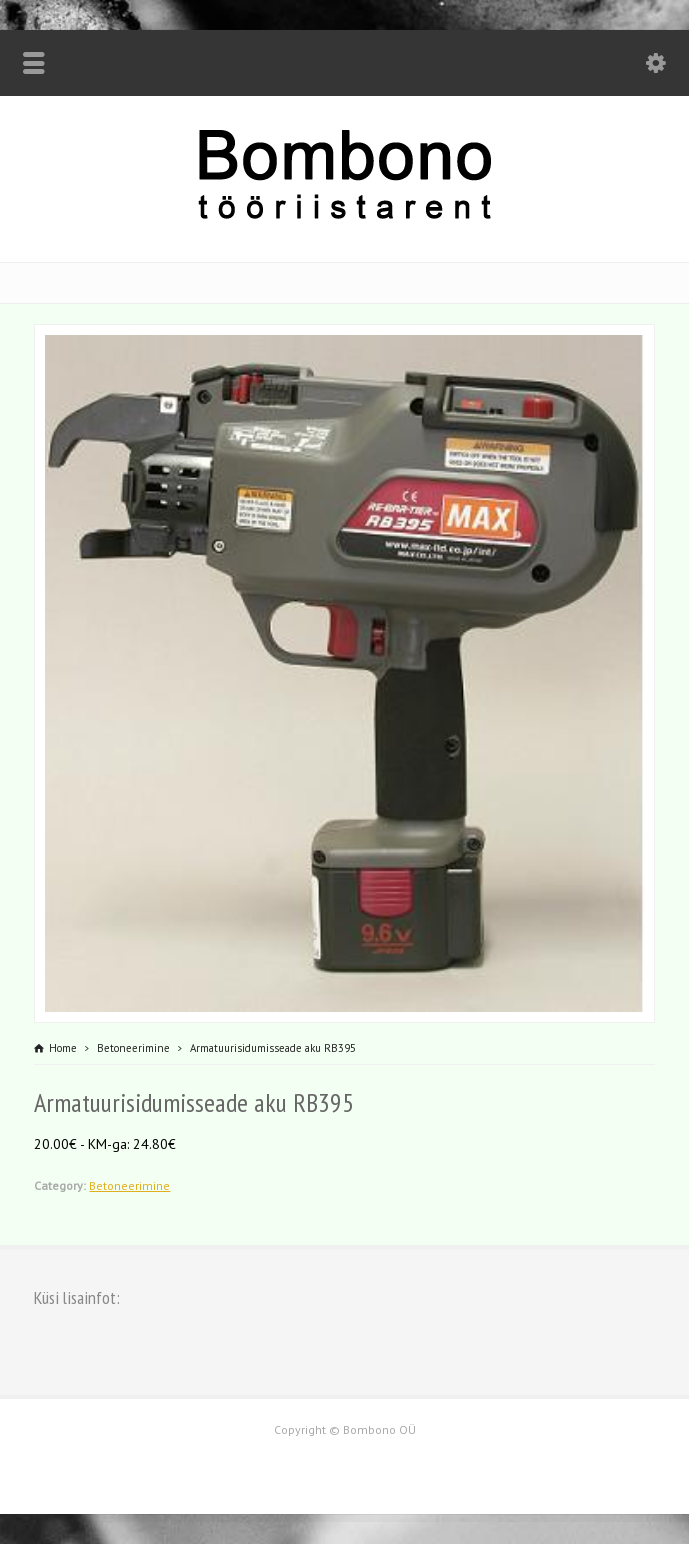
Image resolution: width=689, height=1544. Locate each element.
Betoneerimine (129, 1185)
